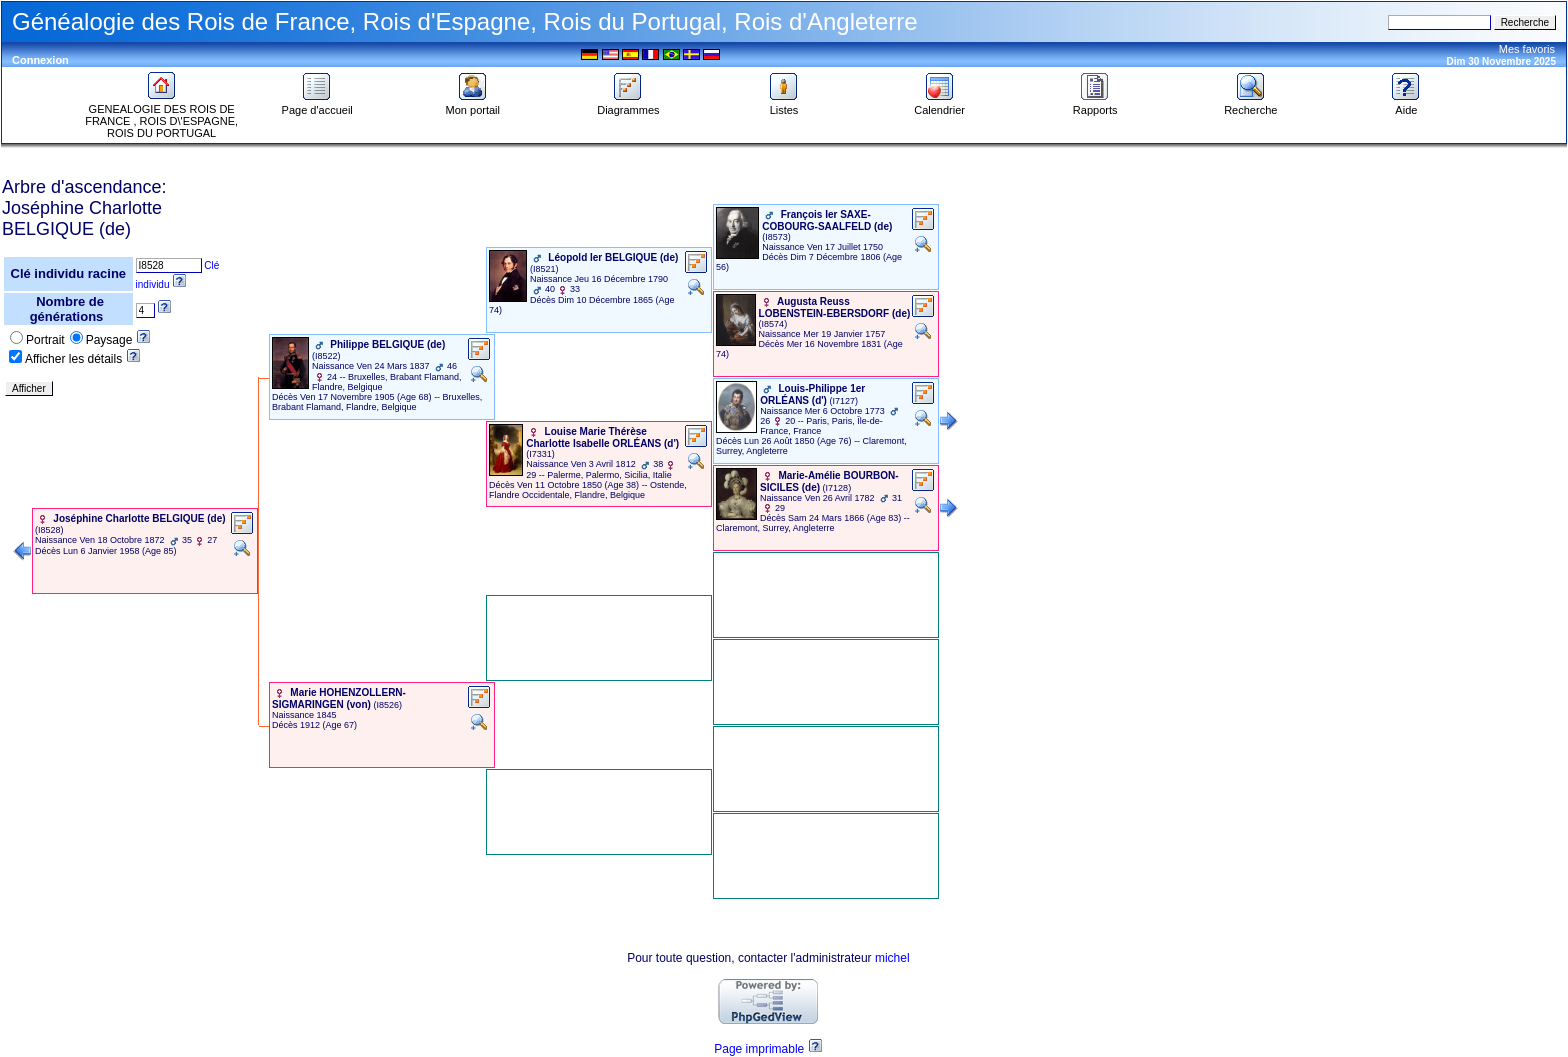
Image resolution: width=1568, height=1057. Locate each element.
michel (892, 958)
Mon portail (473, 105)
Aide (1406, 105)
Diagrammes (628, 105)
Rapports (1095, 105)
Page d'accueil (317, 105)
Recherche (1250, 105)
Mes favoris (1527, 49)
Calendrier (939, 105)
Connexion (40, 60)
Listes (784, 105)
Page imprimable (759, 1049)
